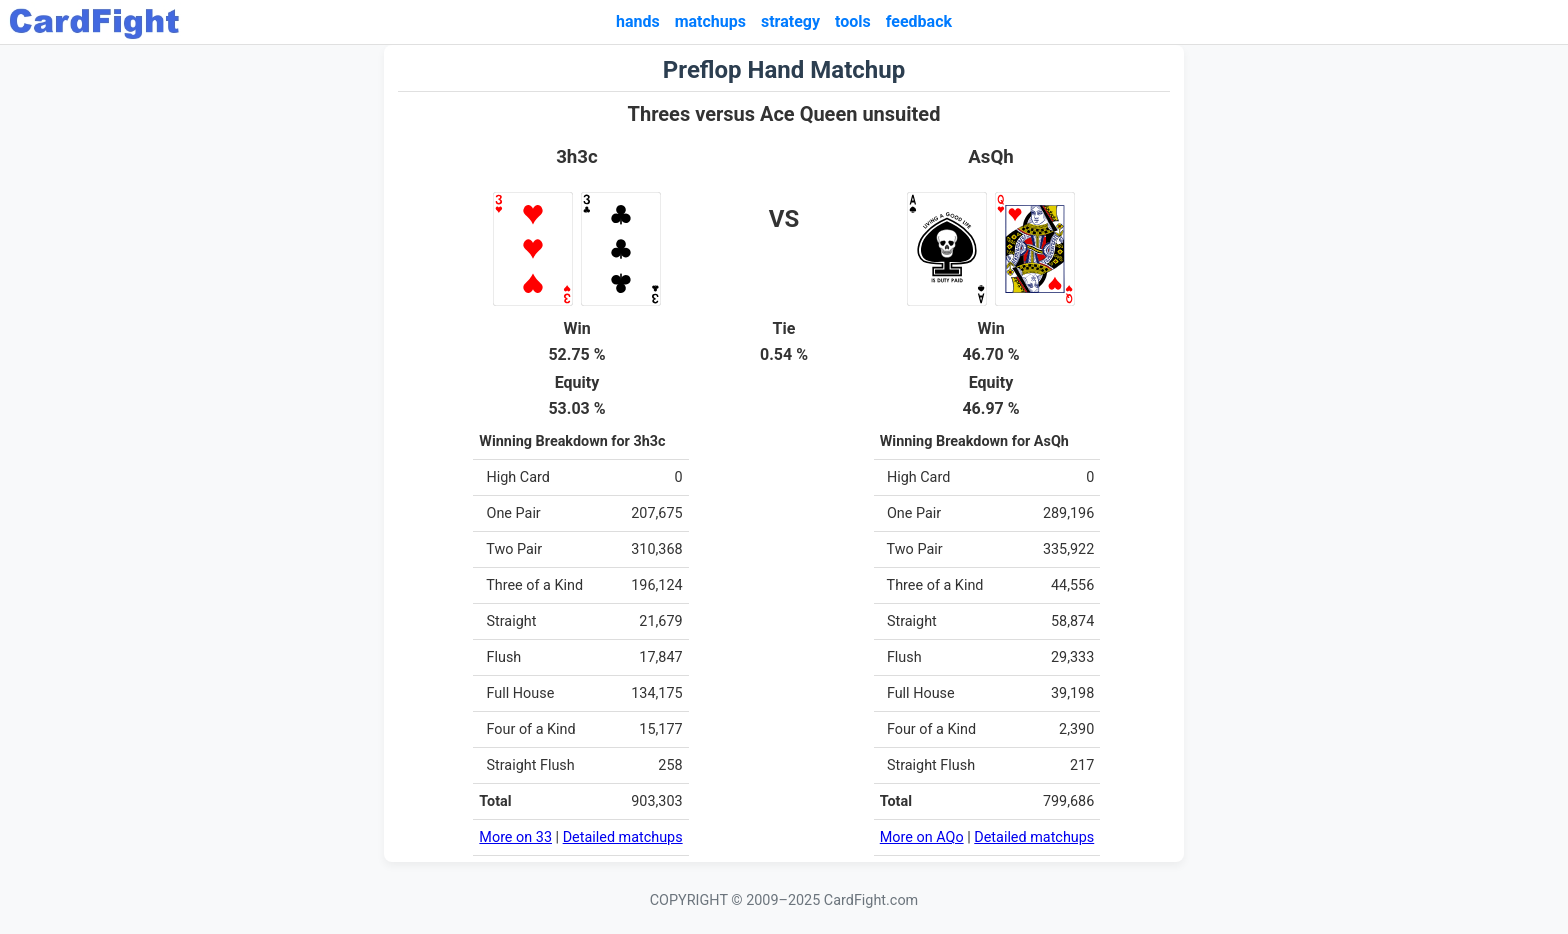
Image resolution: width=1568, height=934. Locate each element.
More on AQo (922, 837)
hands (638, 21)
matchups (710, 21)
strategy (790, 21)
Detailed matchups (623, 837)
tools (853, 21)
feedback (919, 21)
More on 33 (515, 837)
